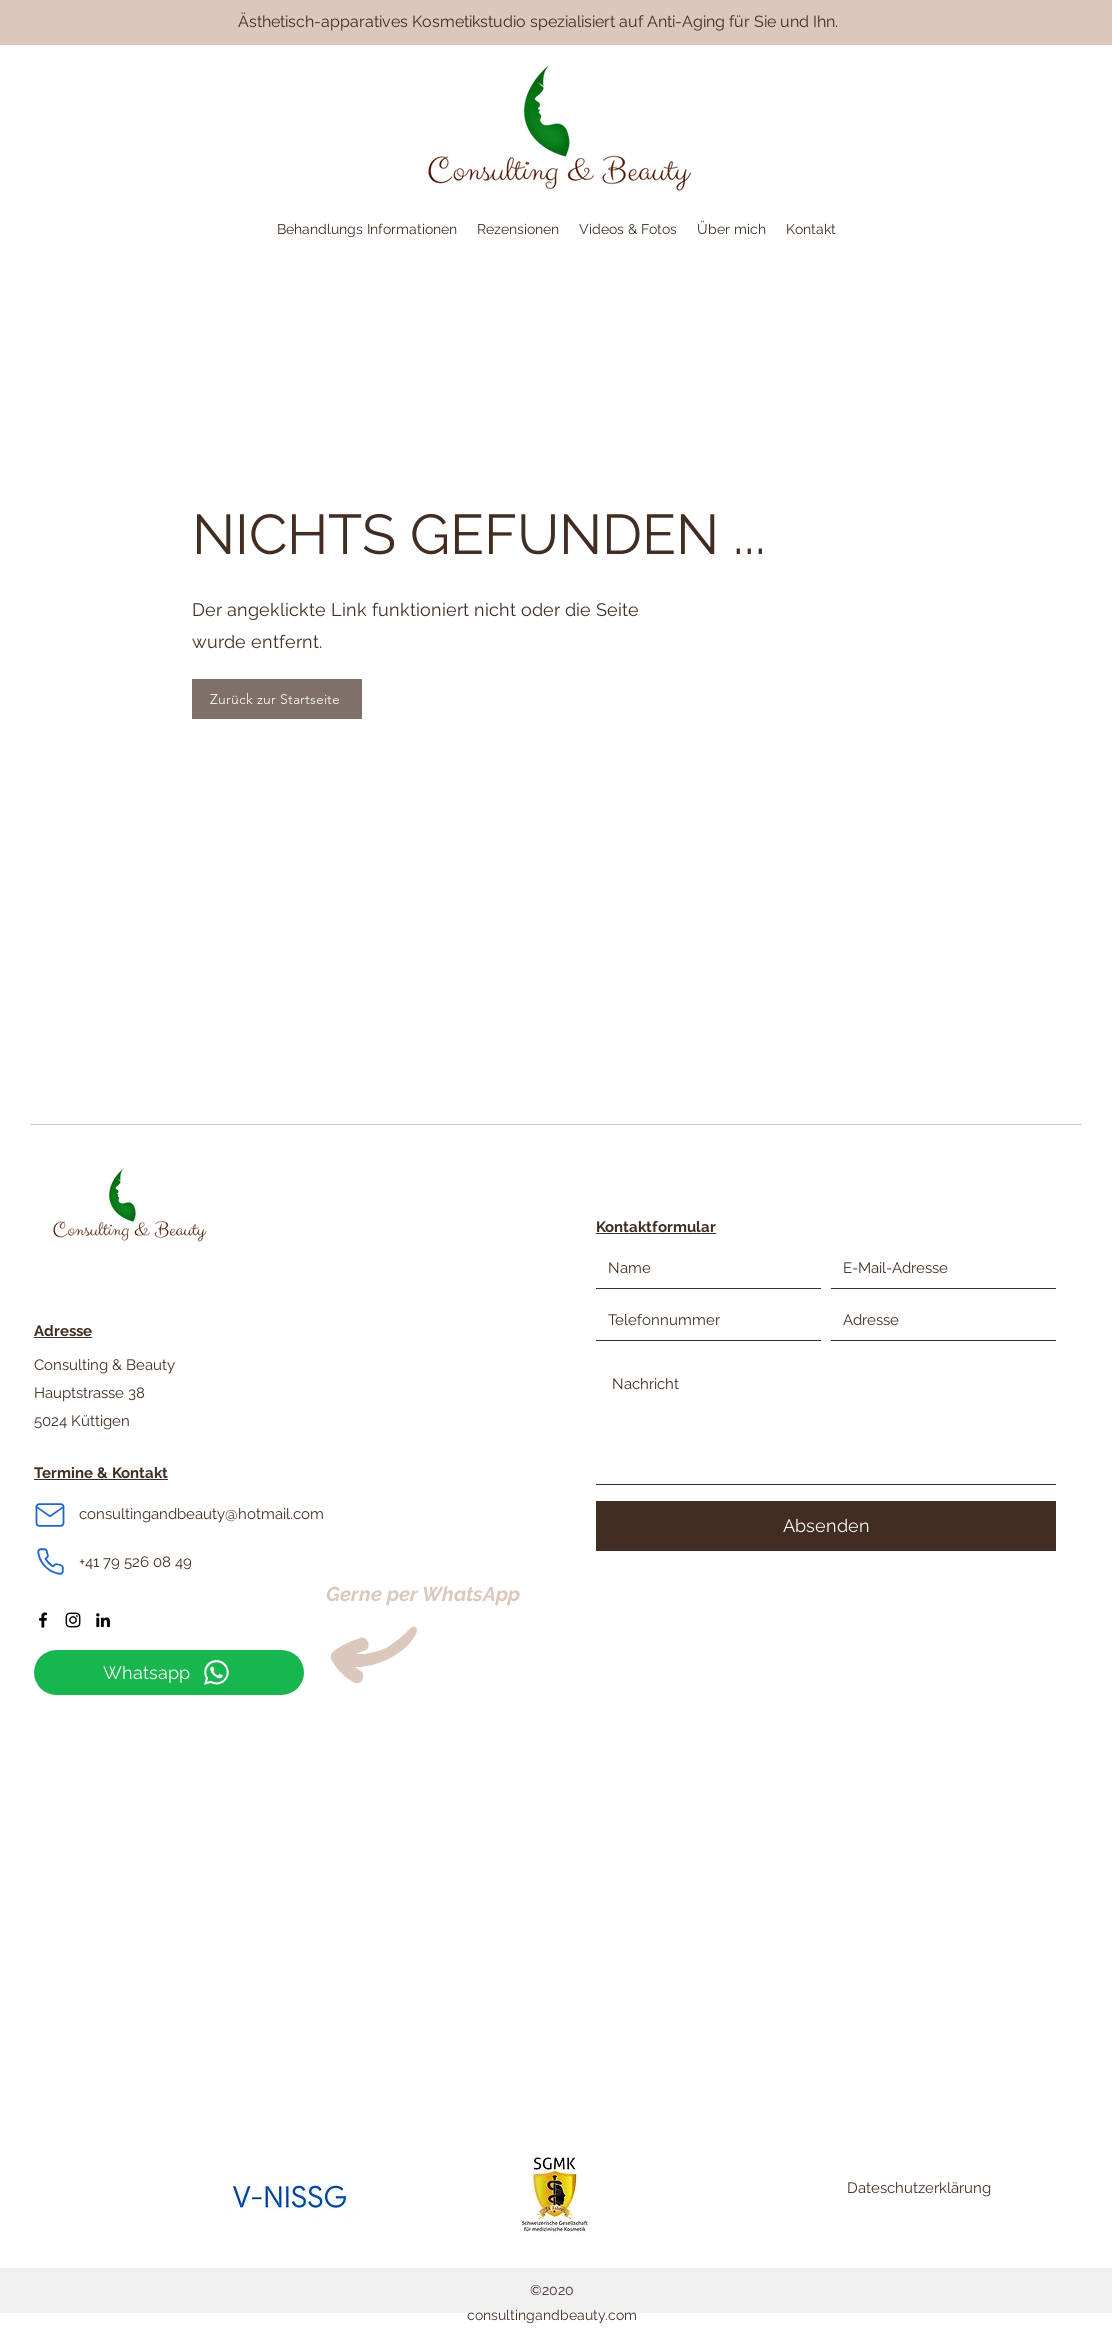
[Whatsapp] (169, 1672)
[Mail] (50, 1515)
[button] (367, 229)
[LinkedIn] (103, 1620)
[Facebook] (43, 1620)
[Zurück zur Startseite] (277, 699)
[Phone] (50, 1562)
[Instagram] (73, 1620)
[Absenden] (826, 1526)
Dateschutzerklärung (919, 2188)
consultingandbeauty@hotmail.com (201, 1514)
